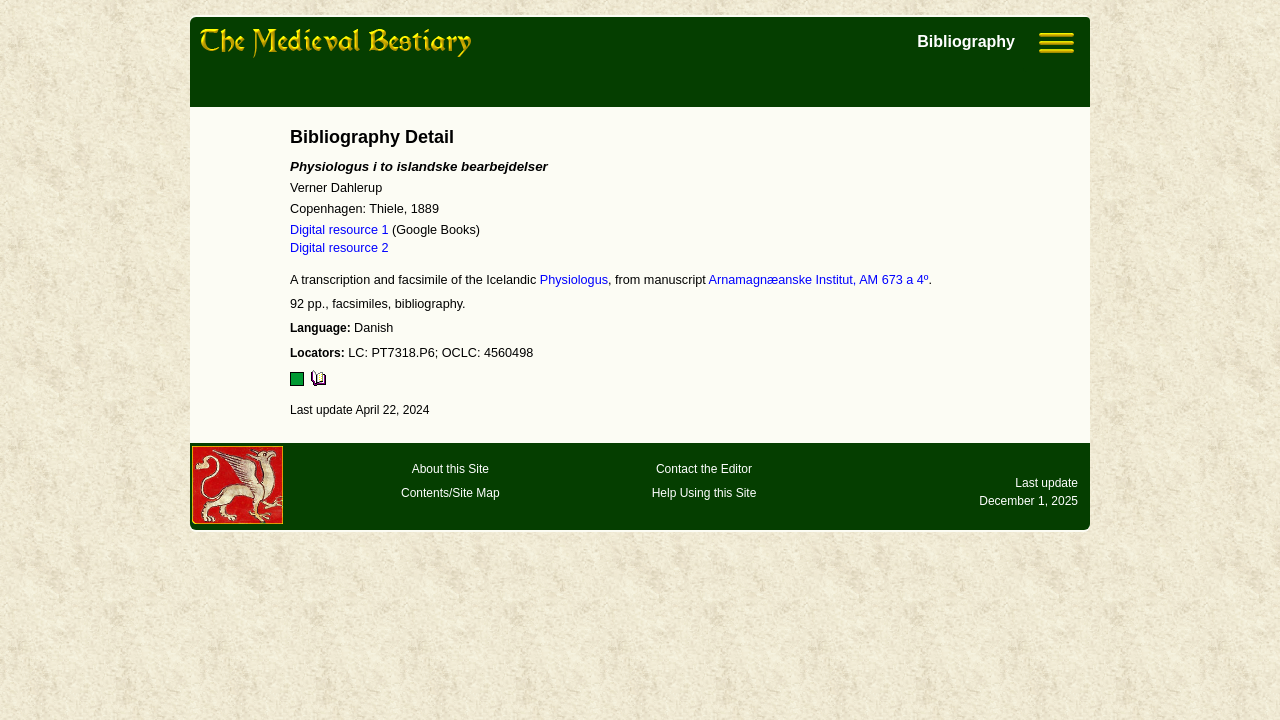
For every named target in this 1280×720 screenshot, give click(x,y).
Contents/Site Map (450, 493)
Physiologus (574, 280)
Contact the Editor (704, 469)
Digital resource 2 (339, 248)
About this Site (450, 469)
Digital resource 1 (339, 230)
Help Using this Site (704, 493)
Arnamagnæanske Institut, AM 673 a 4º (819, 280)
